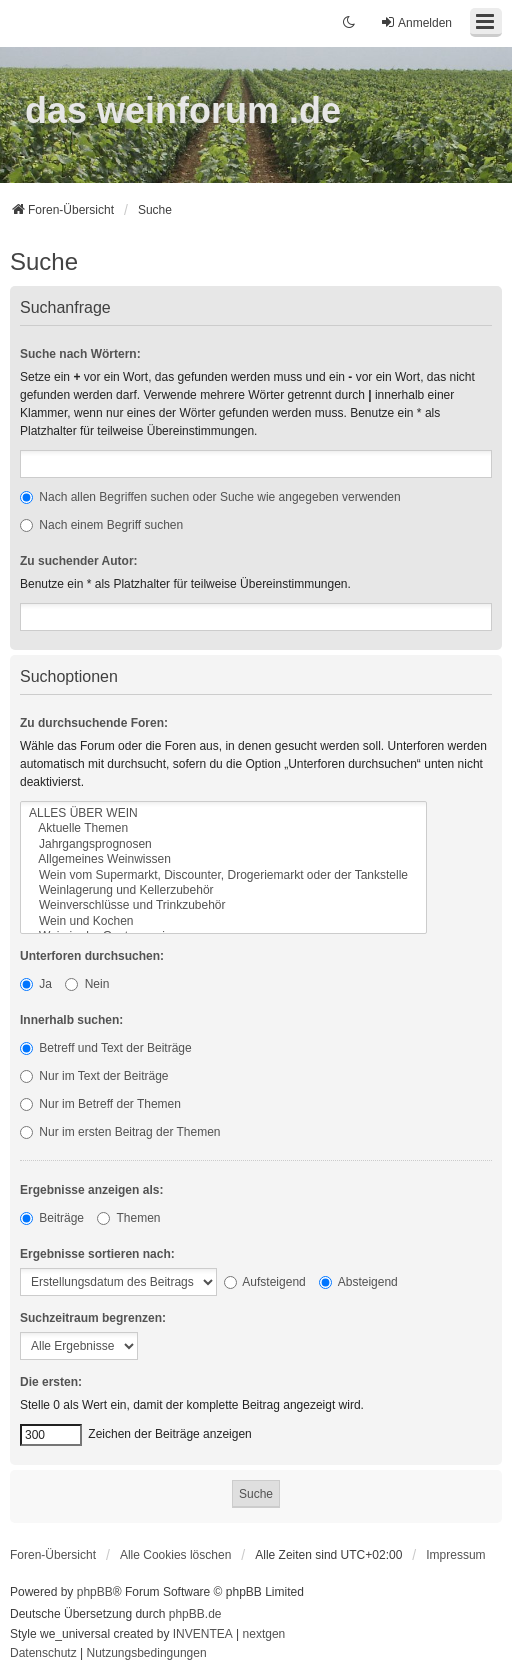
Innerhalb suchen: (71, 1020)
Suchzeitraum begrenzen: (93, 1318)
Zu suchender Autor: (79, 561)
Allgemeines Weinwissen (223, 859)
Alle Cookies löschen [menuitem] (175, 1555)
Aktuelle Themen (223, 828)
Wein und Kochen (223, 921)
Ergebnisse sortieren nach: (97, 1254)
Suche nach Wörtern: (80, 354)
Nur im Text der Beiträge (94, 1076)
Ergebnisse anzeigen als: (91, 1190)
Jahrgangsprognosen (223, 844)
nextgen (264, 1634)
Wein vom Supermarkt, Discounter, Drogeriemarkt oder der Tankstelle (223, 875)
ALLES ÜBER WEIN (223, 813)
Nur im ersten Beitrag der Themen (120, 1132)
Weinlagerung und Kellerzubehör (223, 890)
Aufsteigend (265, 1282)
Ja (36, 984)
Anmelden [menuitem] (416, 22)
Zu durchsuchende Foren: (94, 723)
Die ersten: (51, 1382)
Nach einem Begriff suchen (101, 525)
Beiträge (52, 1218)
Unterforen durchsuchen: (92, 956)
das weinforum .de (183, 110)
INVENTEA (203, 1634)
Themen (128, 1218)
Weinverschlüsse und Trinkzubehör (223, 905)
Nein (87, 984)
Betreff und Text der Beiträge (106, 1048)
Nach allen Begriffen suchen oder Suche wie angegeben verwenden (210, 497)
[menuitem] (455, 1555)
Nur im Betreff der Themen (100, 1104)
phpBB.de (195, 1614)
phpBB (95, 1592)
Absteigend (358, 1282)
